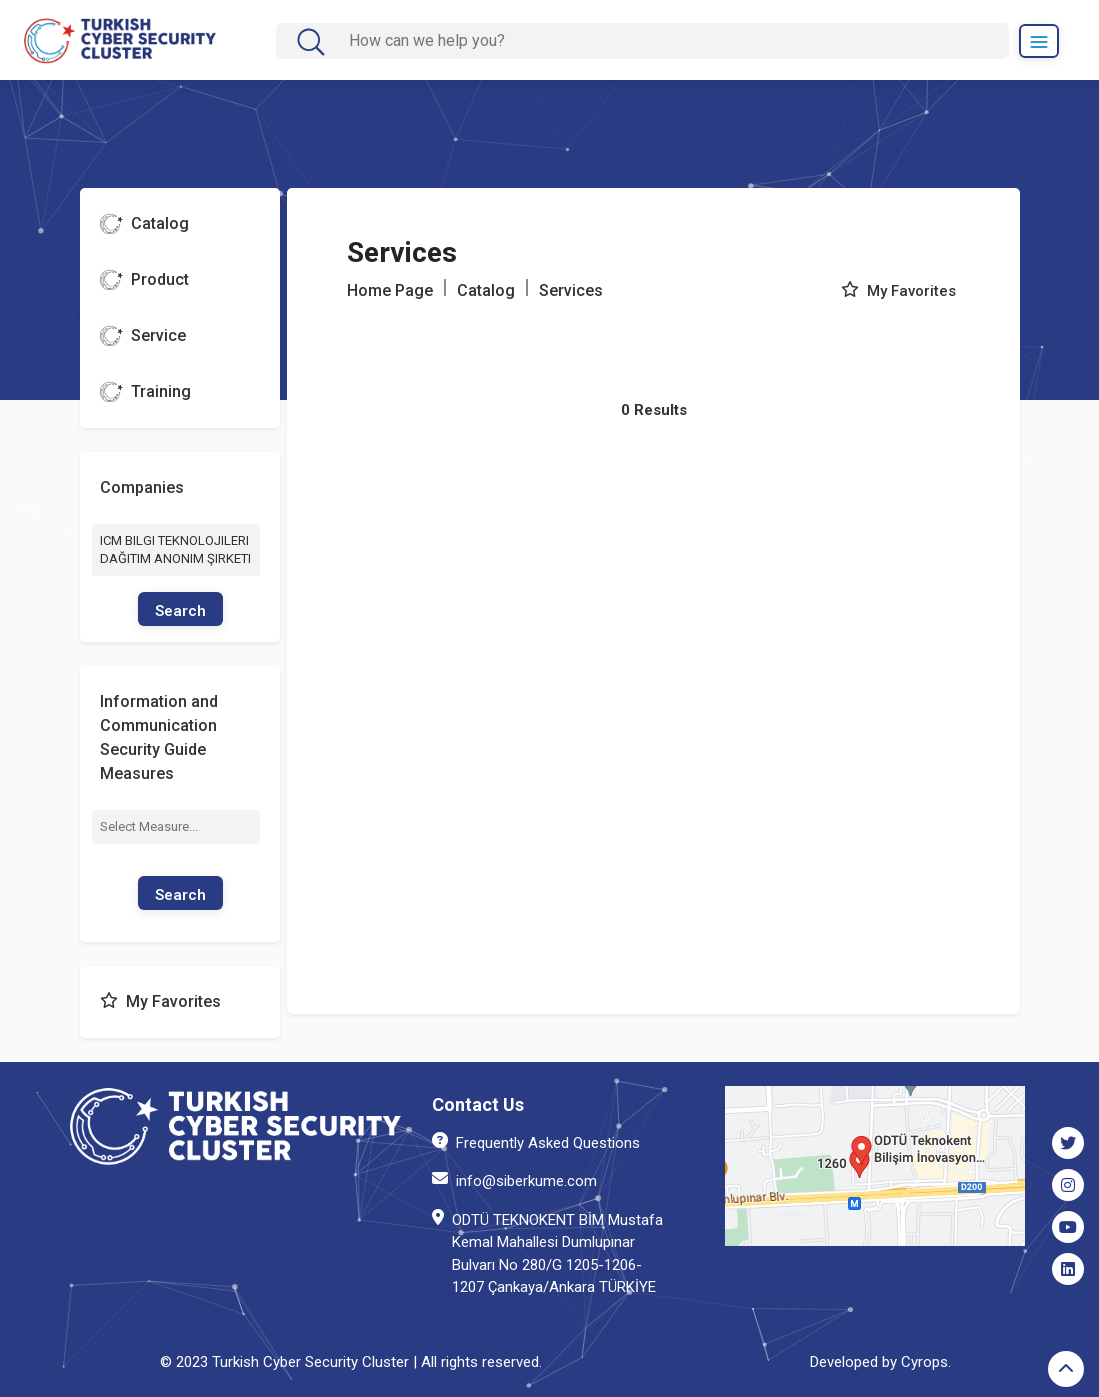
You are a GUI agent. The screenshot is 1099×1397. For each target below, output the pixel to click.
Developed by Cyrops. (880, 1362)
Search (180, 611)
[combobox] (176, 827)
